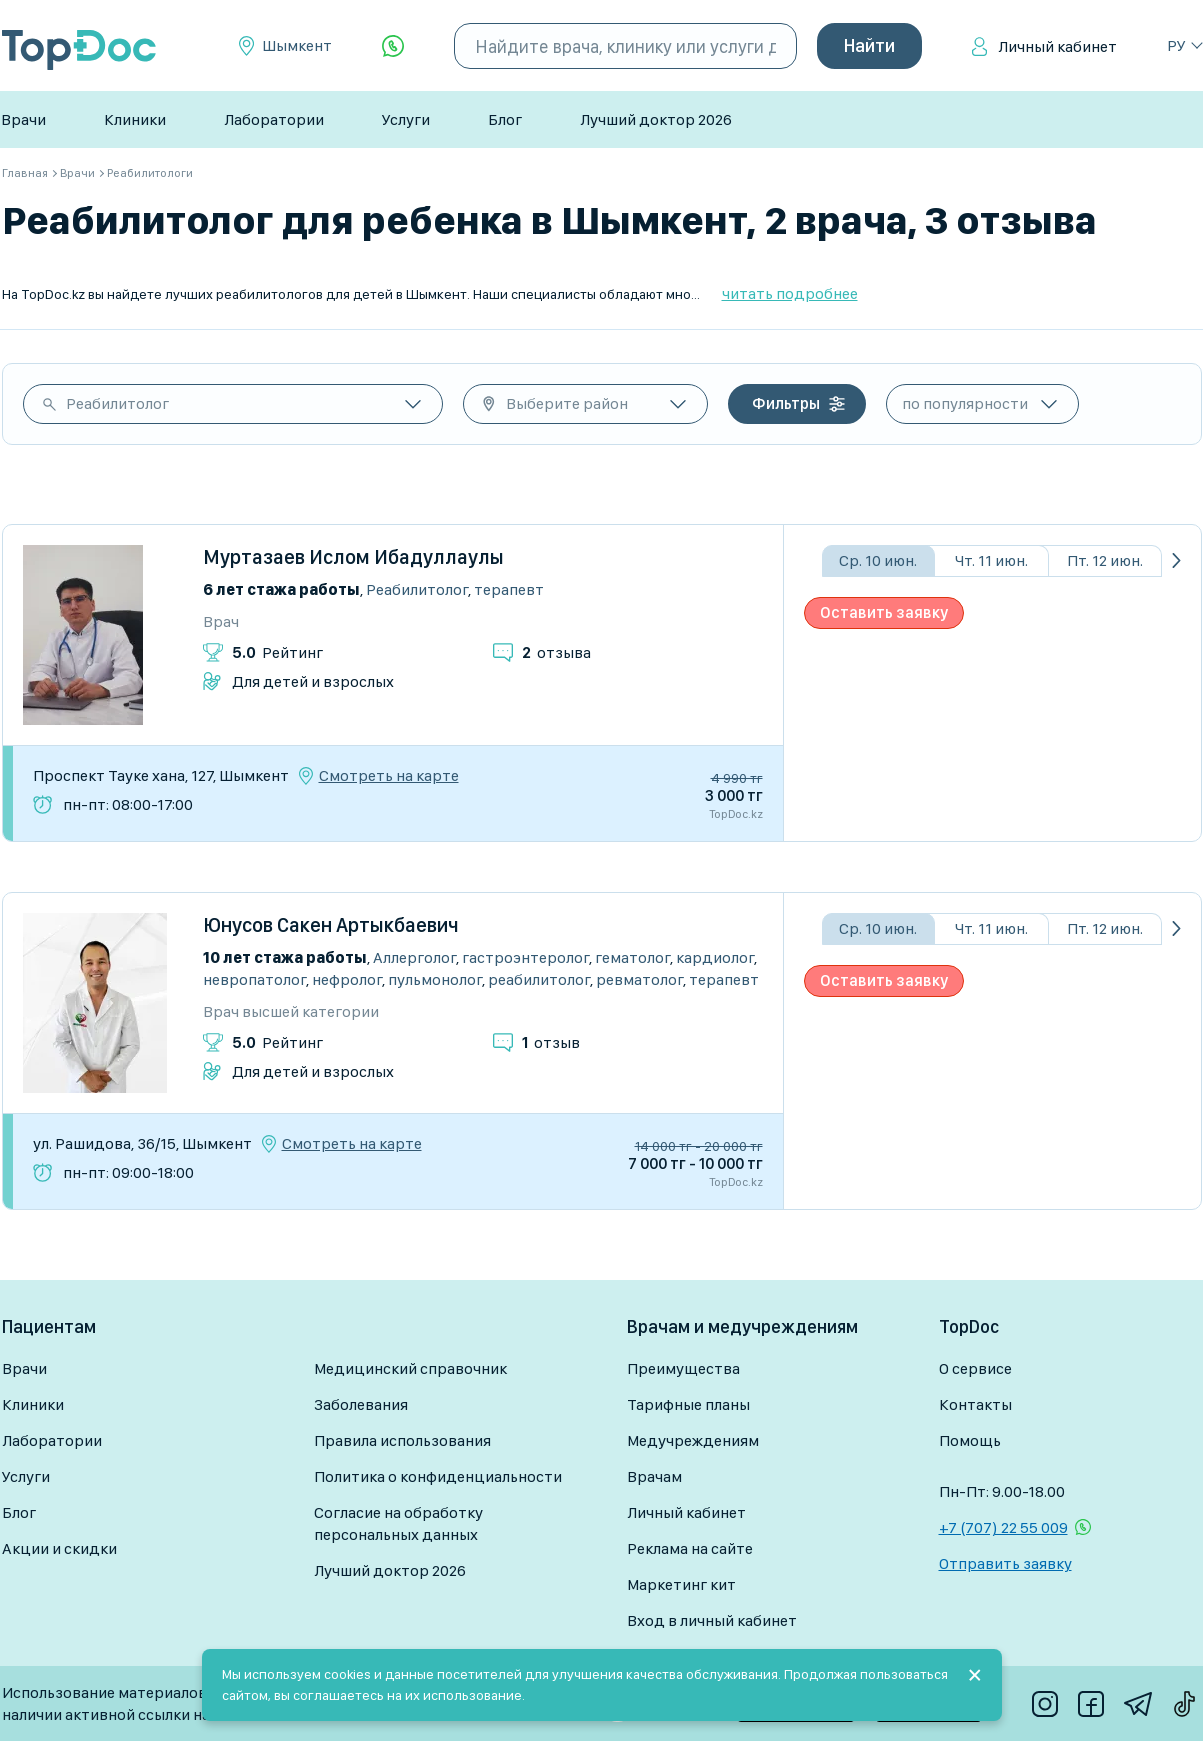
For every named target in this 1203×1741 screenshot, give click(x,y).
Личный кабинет (1057, 46)
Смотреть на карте (389, 776)
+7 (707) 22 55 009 (1003, 1527)
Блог (505, 119)
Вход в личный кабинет (712, 1620)
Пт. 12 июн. (1105, 560)
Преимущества (683, 1368)
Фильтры (786, 403)
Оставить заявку (884, 612)
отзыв (551, 1042)
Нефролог (347, 979)
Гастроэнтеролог (525, 957)
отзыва (556, 652)
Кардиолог (715, 957)
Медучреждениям (693, 1440)
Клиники (135, 119)
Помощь (970, 1440)
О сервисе (975, 1368)
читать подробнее (790, 293)
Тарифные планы (688, 1404)
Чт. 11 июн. (991, 560)
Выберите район (567, 403)
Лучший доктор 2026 (656, 119)
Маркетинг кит (681, 1584)
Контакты (975, 1404)
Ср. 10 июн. (878, 560)
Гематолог (632, 957)
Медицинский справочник (410, 1368)
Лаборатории (274, 119)
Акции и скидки (59, 1548)
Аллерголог (414, 957)
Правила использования (402, 1440)
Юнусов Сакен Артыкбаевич (331, 925)
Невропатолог (254, 979)
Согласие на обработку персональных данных (398, 1523)
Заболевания (361, 1404)
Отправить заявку (1005, 1563)
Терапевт (509, 589)
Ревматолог (639, 979)
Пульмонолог (435, 979)
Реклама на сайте (690, 1548)
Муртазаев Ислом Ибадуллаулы (353, 557)
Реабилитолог (117, 403)
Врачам (654, 1476)
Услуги (406, 119)
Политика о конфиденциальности (438, 1476)
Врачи (23, 119)
